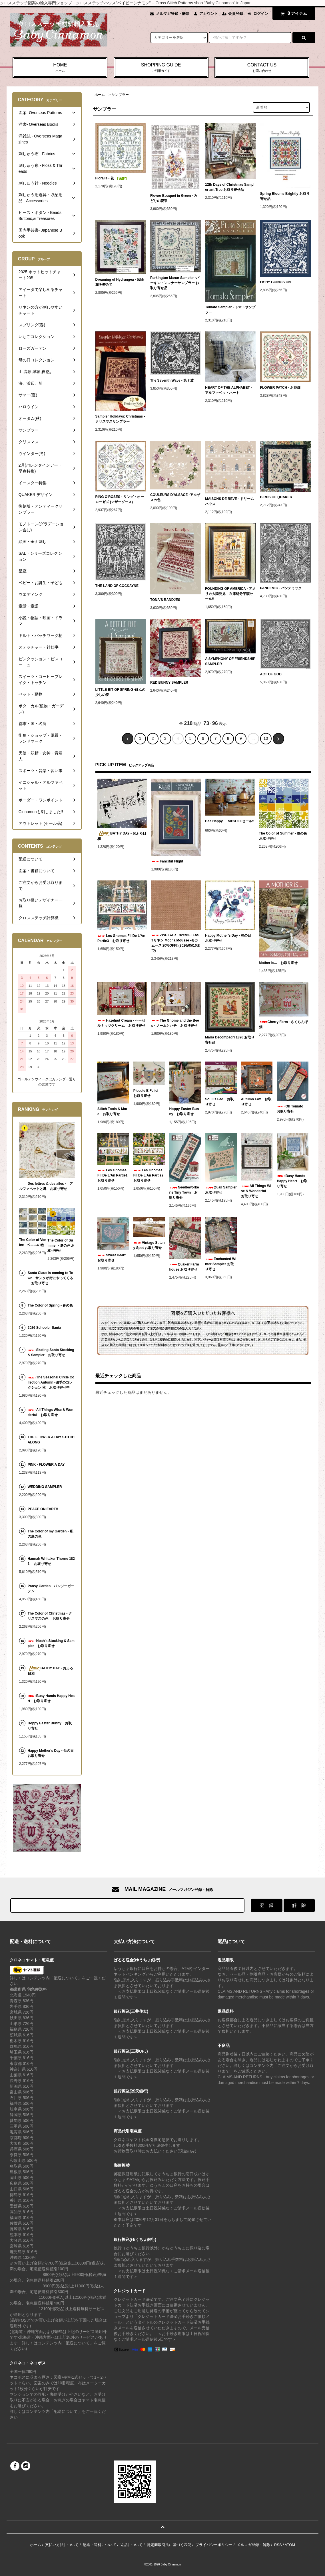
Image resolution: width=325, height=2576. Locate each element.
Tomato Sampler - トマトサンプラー (230, 309)
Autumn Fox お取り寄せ (256, 1101)
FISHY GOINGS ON (275, 282)
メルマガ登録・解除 (172, 13)
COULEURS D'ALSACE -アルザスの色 (175, 497)
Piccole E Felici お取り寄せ (147, 1093)
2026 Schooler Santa (44, 1328)
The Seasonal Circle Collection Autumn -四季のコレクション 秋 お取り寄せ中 (51, 1382)
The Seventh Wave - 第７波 (173, 380)
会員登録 (235, 13)
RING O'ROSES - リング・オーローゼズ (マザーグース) (119, 499)
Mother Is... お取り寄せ (278, 963)
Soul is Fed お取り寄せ (219, 1101)
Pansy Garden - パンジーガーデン (51, 1588)
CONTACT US (262, 67)
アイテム (292, 13)
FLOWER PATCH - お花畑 (282, 388)
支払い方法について (62, 2545)
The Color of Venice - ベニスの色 (32, 1242)
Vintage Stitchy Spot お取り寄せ (149, 1245)
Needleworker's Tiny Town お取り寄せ (184, 1192)
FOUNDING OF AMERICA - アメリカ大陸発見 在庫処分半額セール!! (230, 594)
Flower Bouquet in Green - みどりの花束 (173, 198)
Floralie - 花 (111, 178)
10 (266, 738)
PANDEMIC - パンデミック (281, 588)
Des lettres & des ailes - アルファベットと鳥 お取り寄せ (46, 1186)
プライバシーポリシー (213, 2545)
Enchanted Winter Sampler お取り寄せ (220, 1264)
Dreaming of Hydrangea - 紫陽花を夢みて (119, 282)
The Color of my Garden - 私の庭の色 (50, 1533)
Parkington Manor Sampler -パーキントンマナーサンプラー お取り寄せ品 (174, 283)
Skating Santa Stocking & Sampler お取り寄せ (51, 1352)
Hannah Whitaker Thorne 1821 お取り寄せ (51, 1561)
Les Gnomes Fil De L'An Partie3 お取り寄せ (121, 938)
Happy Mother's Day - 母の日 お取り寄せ (229, 938)
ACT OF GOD (271, 674)
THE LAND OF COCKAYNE (117, 586)
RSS (278, 2545)
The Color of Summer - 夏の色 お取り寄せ (283, 836)
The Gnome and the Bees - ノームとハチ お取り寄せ (175, 1023)
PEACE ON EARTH (43, 1509)
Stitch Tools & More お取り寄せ (112, 1111)
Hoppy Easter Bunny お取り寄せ (184, 1111)
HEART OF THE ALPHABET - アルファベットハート (228, 390)
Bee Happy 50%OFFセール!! (229, 822)
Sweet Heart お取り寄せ (113, 1257)
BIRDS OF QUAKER (276, 497)
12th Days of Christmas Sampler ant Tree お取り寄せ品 (229, 187)
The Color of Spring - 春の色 (50, 1305)
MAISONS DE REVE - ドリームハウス (229, 501)
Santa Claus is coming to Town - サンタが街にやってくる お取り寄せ (50, 1278)
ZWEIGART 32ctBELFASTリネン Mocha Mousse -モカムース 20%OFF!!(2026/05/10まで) (175, 943)
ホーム (100, 95)
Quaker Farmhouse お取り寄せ (184, 1266)
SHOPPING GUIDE (161, 67)
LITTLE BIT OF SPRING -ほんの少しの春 (120, 692)
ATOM (290, 2545)
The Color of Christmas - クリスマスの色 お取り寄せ (50, 1616)
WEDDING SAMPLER (45, 1487)
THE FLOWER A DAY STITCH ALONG (51, 1439)
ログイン (260, 13)
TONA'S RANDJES (167, 600)
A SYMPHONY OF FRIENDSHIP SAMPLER (230, 661)
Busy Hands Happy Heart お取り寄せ (292, 1181)
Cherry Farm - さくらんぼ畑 (283, 1024)
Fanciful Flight (167, 861)
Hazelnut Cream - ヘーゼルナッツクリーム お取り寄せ (121, 1023)
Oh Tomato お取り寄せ (291, 1108)
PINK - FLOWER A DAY (46, 1465)
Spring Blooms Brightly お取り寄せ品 (285, 196)
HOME (60, 67)
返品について (131, 2545)
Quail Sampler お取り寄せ (221, 1189)
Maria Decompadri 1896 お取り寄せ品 (229, 1039)
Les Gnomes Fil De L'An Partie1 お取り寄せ (113, 1175)
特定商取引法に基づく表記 (169, 2545)
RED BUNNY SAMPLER (171, 682)
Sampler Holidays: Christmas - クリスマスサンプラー (120, 419)
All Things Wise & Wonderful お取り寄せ (256, 1191)
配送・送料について (99, 2545)
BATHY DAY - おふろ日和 (121, 836)
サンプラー (120, 95)
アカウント (208, 13)
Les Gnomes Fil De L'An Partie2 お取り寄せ (149, 1175)
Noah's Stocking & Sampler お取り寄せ (51, 1643)
